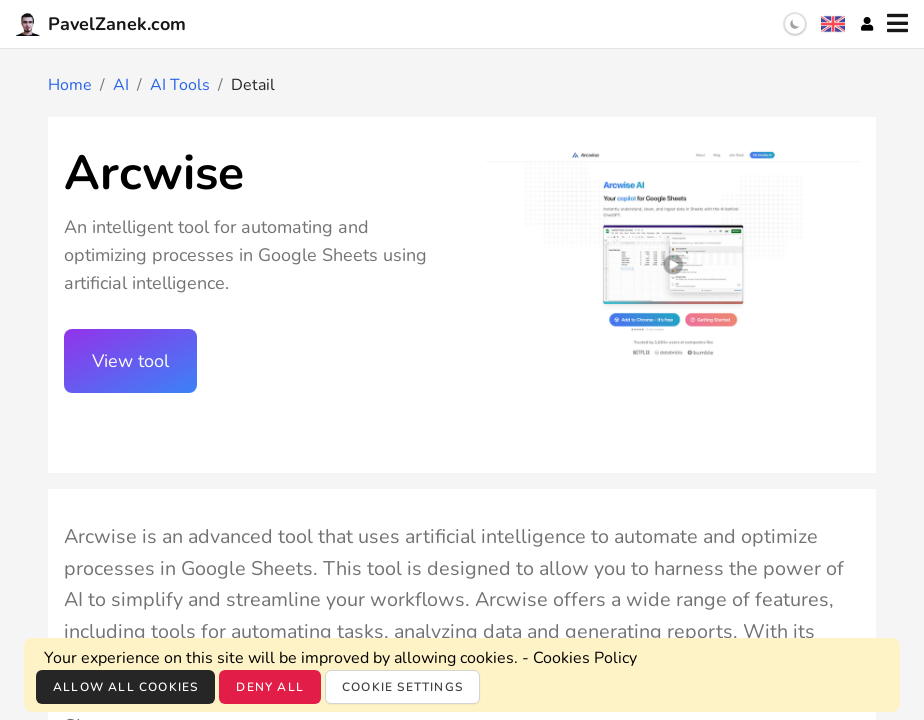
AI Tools (180, 85)
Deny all (270, 687)
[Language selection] (833, 24)
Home (70, 85)
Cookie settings (402, 687)
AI (121, 85)
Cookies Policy (585, 658)
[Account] (867, 24)
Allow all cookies (125, 687)
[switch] (795, 24)
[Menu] (897, 24)
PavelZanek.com (101, 24)
